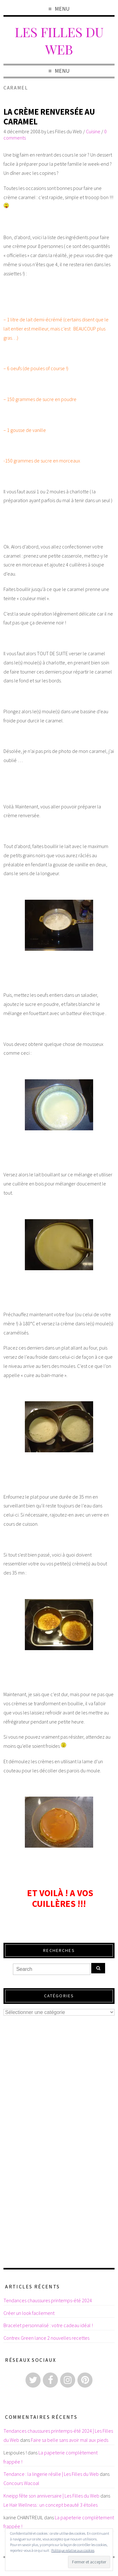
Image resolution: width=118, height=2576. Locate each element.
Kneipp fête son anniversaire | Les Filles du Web (51, 2496)
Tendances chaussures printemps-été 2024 (47, 2300)
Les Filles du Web (59, 40)
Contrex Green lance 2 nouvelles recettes (46, 2338)
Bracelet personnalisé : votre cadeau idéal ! (48, 2325)
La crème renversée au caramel (49, 116)
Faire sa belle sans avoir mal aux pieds (69, 2440)
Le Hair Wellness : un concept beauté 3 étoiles (50, 2505)
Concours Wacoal (21, 2483)
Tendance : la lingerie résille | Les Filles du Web (51, 2474)
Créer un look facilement (28, 2313)
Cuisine (93, 131)
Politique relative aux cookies (72, 2550)
